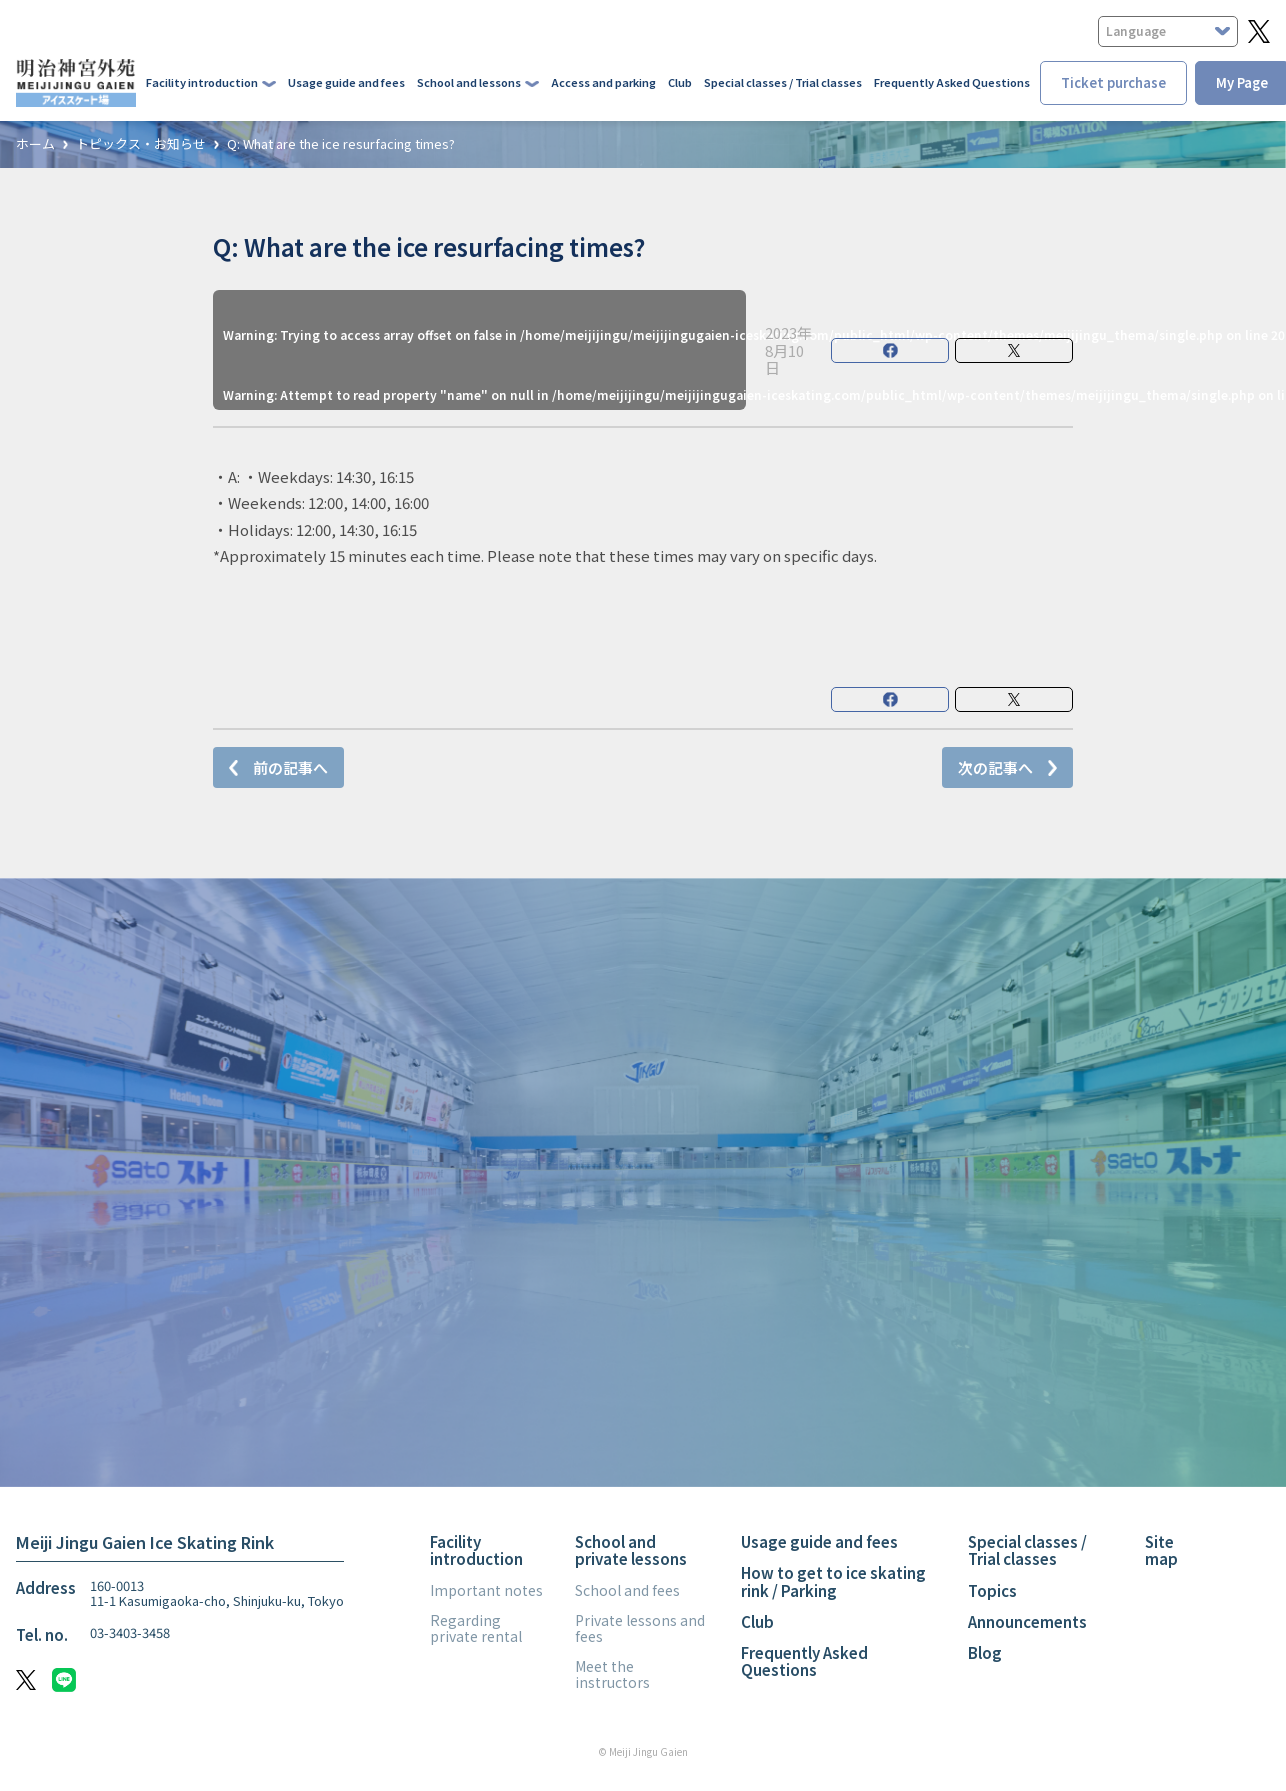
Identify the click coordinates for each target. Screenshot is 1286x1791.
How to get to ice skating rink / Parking (833, 1581)
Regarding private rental (476, 1628)
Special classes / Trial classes (783, 82)
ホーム (35, 144)
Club (680, 82)
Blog (985, 1652)
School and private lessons (631, 1550)
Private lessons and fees (640, 1628)
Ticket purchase (1113, 82)
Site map (1161, 1550)
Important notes (486, 1590)
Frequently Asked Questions (952, 82)
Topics (992, 1590)
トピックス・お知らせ (141, 144)
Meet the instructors (612, 1674)
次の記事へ (995, 767)
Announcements (1027, 1621)
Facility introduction (476, 1550)
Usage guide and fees (346, 82)
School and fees (627, 1590)
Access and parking (603, 82)
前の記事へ (290, 767)
